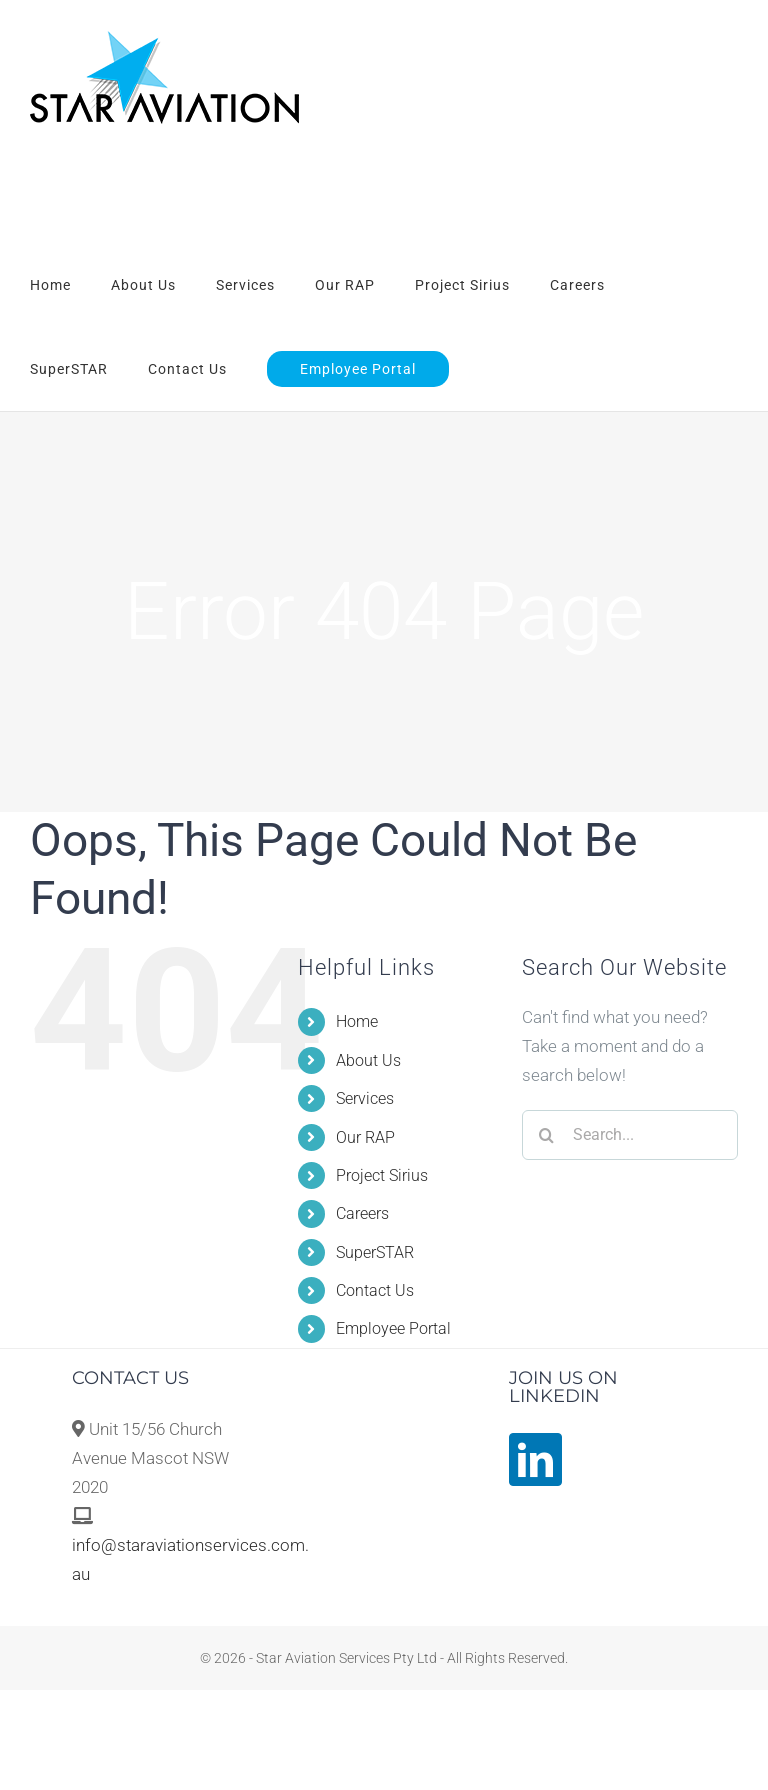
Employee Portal (393, 1328)
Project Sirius (382, 1175)
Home (357, 1021)
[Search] (547, 1135)
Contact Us (375, 1290)
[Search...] (630, 1135)
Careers (362, 1213)
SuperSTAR (375, 1252)
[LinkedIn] (535, 1459)
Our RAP (365, 1137)
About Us (368, 1060)
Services (365, 1098)
